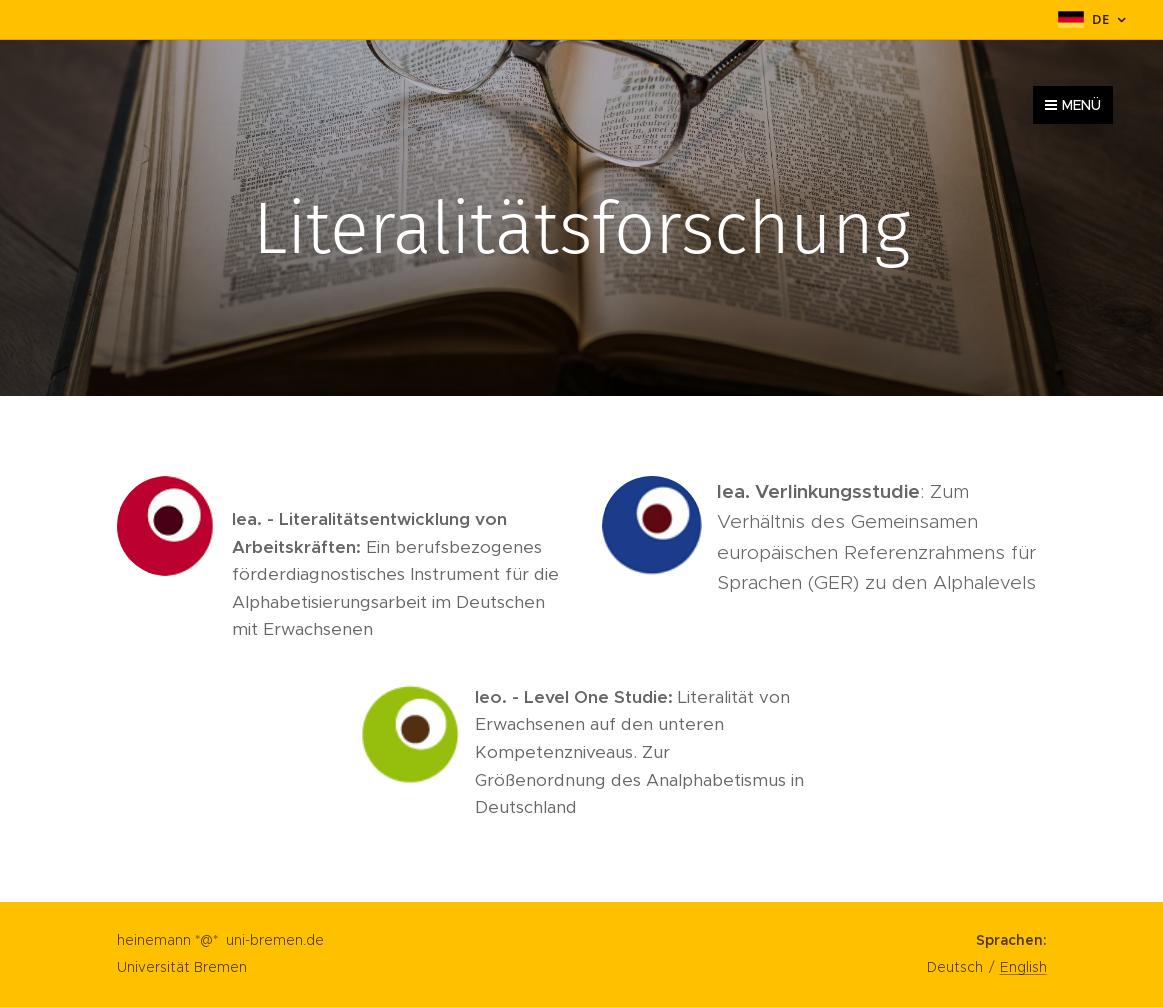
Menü (1073, 105)
